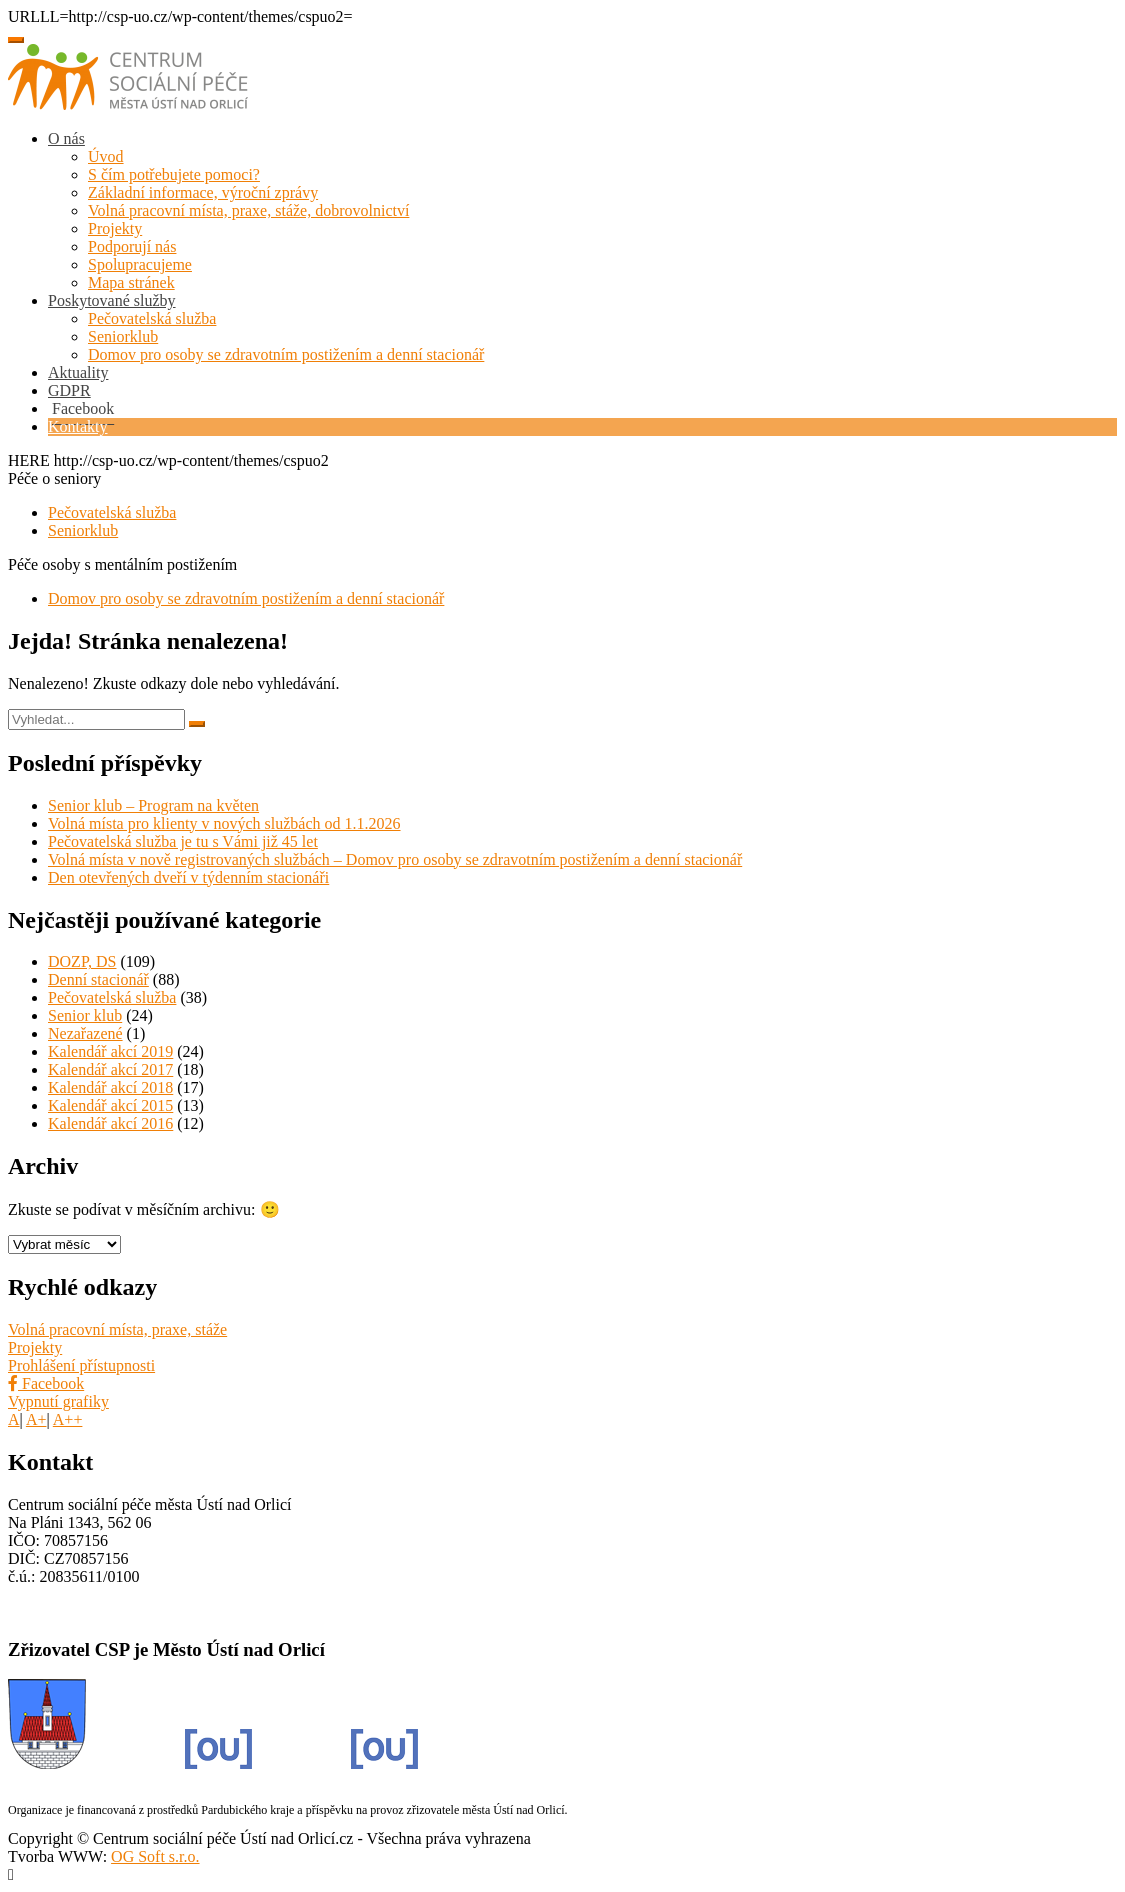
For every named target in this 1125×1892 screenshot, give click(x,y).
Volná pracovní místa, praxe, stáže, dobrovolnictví (248, 210)
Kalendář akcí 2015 (110, 1105)
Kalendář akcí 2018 (110, 1087)
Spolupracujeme (140, 264)
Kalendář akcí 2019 (110, 1051)
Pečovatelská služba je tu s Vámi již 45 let (183, 841)
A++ (68, 1419)
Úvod (106, 156)
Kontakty (78, 426)
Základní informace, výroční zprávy (203, 192)
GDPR (69, 390)
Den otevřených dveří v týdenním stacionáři (188, 877)
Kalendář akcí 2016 (110, 1123)
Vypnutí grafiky (58, 1401)
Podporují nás (132, 246)
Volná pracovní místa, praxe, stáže (117, 1329)
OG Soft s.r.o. (155, 1856)
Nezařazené (85, 1033)
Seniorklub (123, 336)
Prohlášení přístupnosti (81, 1365)
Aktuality (78, 372)
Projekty (115, 228)
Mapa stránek (131, 282)
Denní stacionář (98, 979)
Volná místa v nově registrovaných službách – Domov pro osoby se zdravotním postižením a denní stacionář (395, 859)
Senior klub (85, 1015)
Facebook (46, 1383)
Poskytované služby (112, 300)
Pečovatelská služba (152, 318)
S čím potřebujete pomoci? (174, 174)
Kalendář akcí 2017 (110, 1069)
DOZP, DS (82, 961)
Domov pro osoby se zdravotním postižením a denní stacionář (286, 354)
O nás (66, 138)
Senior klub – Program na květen (153, 805)
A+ (36, 1419)
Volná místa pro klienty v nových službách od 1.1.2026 (224, 823)
